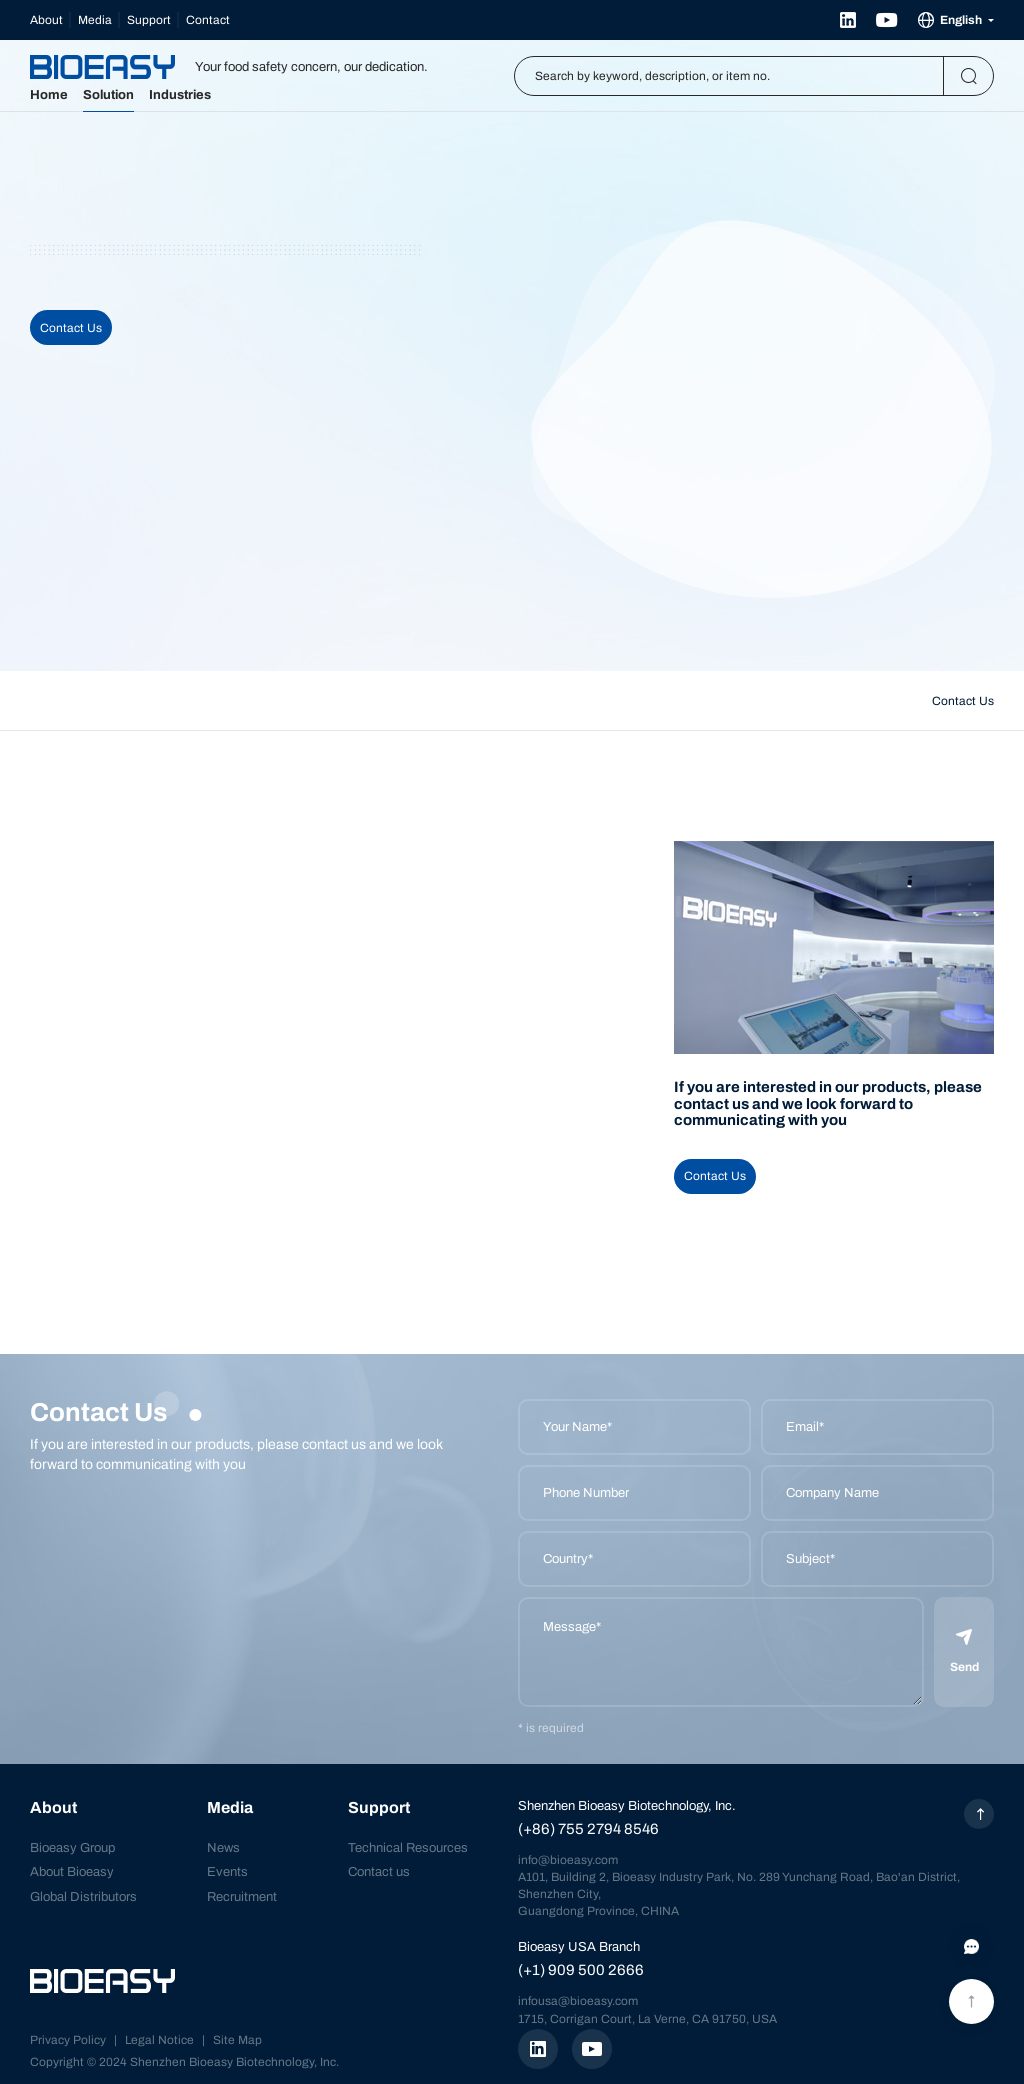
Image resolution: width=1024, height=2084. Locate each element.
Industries (180, 95)
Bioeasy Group (72, 1848)
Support (149, 20)
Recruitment (242, 1897)
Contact (208, 20)
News (223, 1848)
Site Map (237, 2040)
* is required (551, 1728)
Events (227, 1872)
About (46, 20)
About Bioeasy (72, 1872)
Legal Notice (159, 2040)
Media (95, 20)
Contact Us (71, 328)
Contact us (379, 1872)
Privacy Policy (68, 2040)
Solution (108, 95)
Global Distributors (83, 1897)
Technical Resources (408, 1848)
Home (49, 95)
